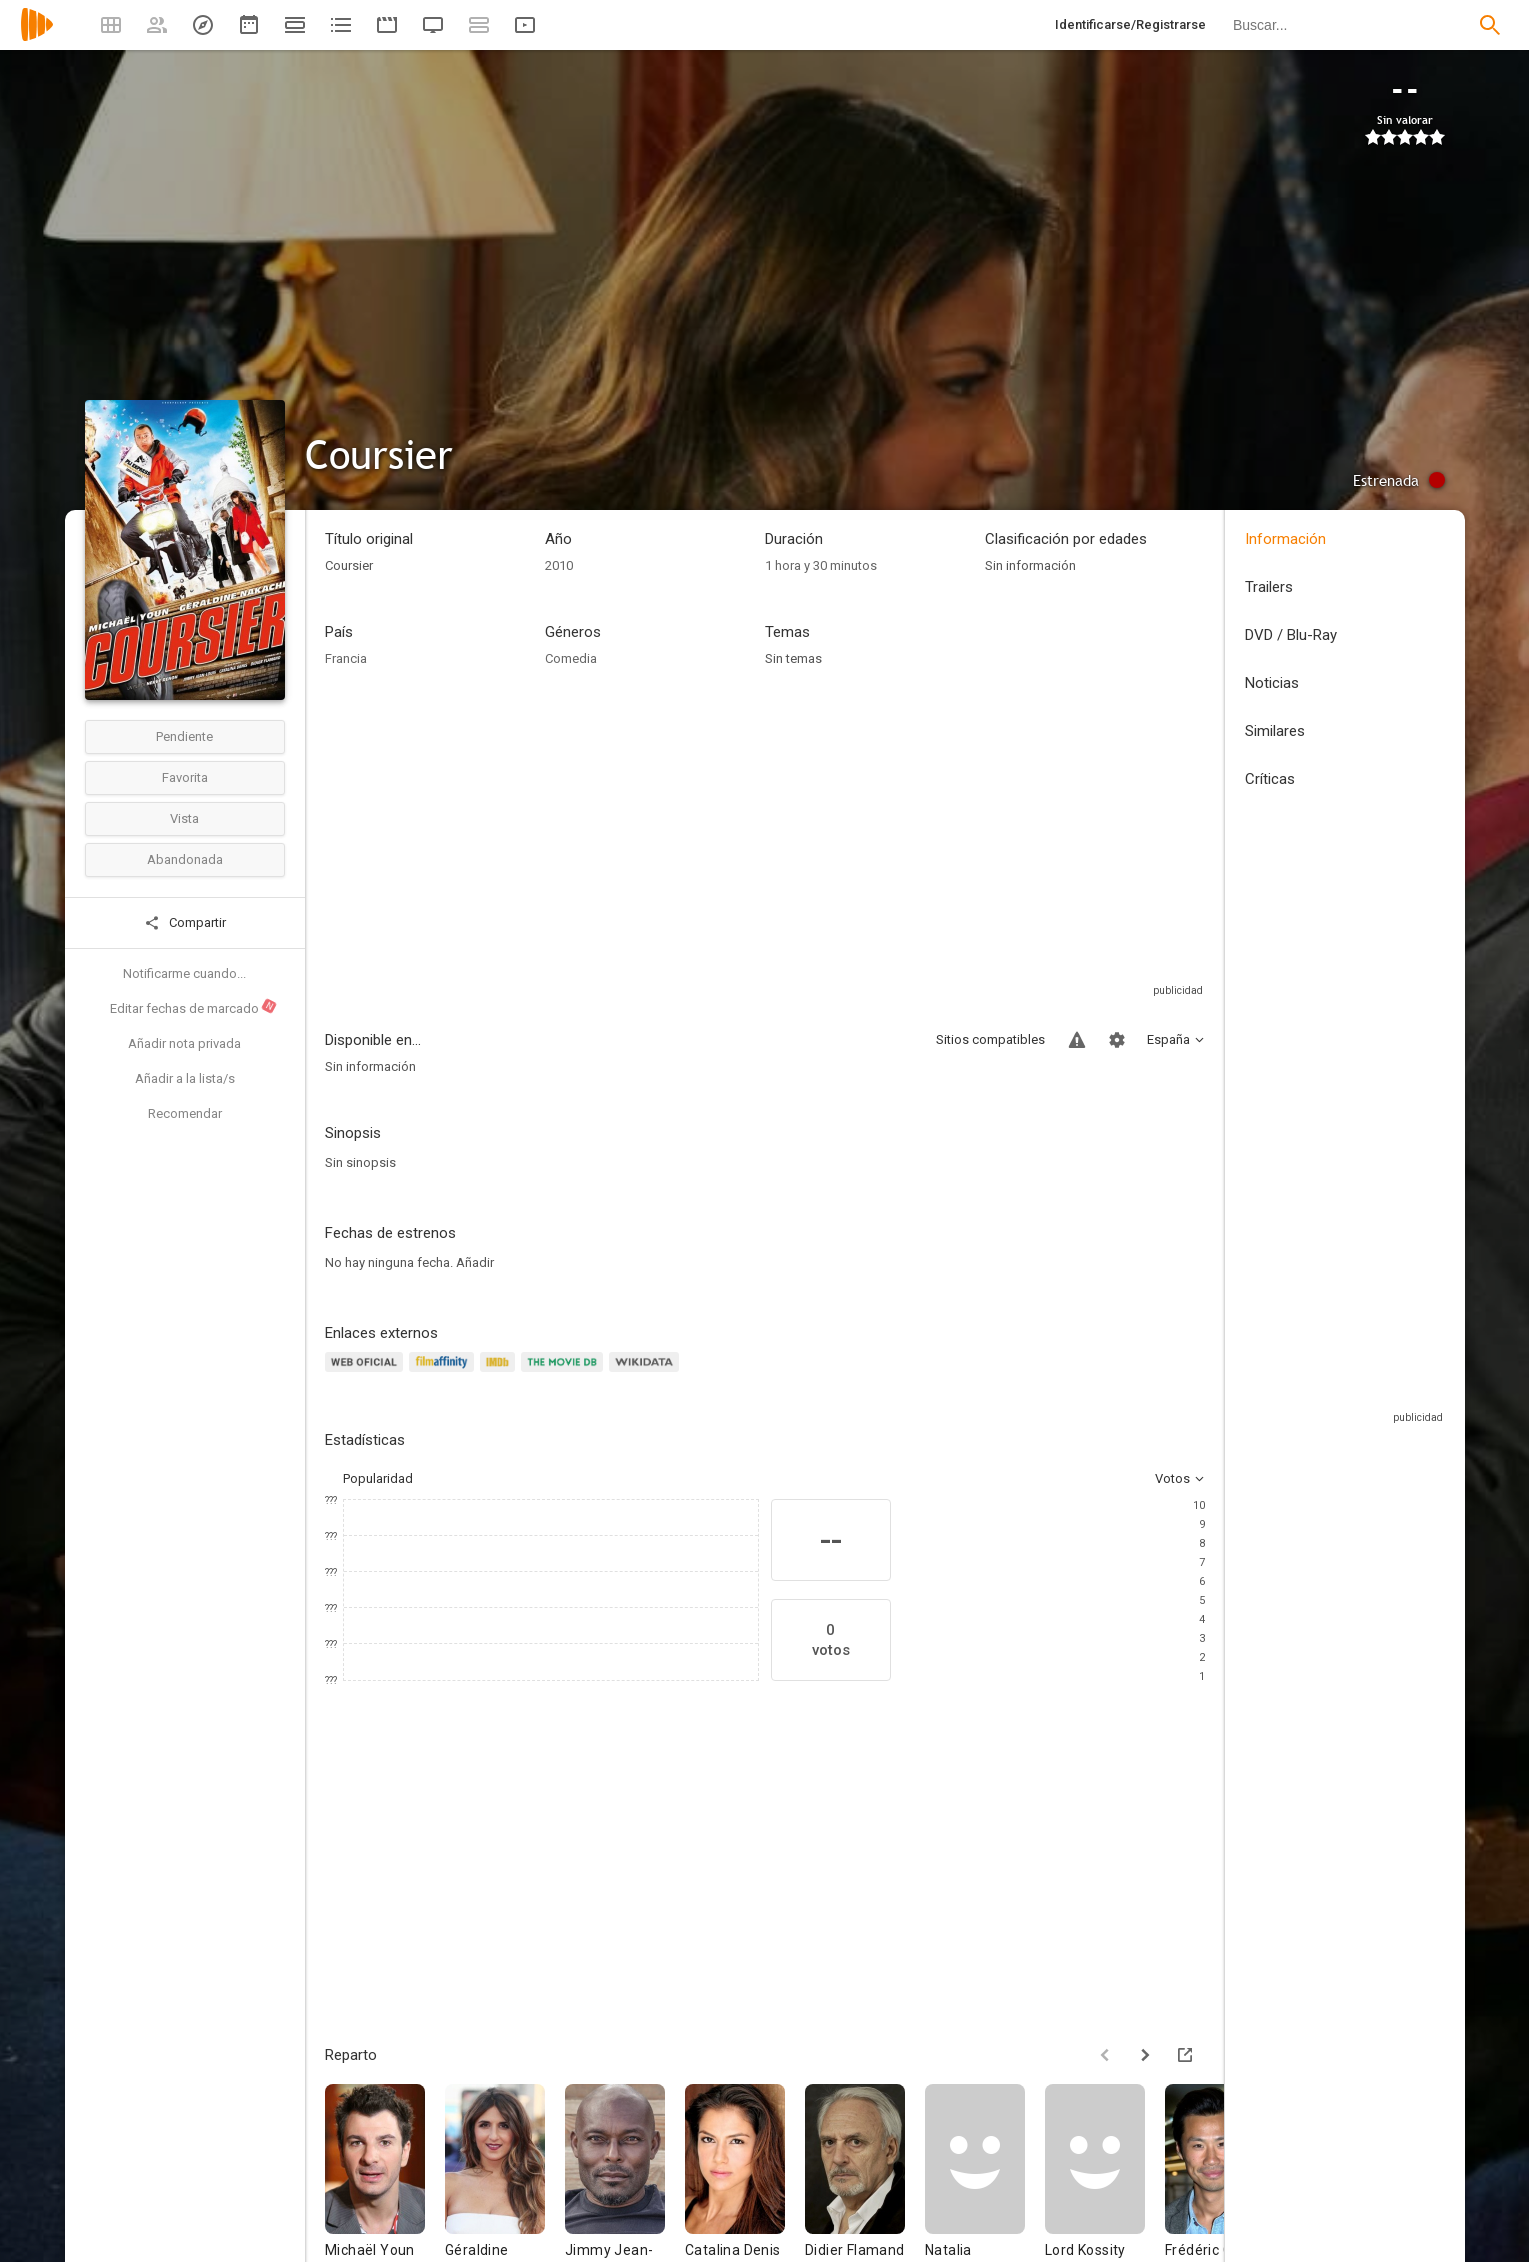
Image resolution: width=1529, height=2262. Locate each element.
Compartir (185, 923)
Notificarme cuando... (184, 973)
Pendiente (184, 736)
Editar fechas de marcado (193, 1007)
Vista (184, 818)
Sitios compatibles (990, 1039)
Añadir (475, 1262)
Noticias (1272, 683)
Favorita (185, 777)
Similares (1275, 731)
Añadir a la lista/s (185, 1078)
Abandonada (185, 859)
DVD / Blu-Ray (1291, 635)
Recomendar (185, 1113)
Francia (346, 658)
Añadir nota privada (184, 1043)
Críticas (1270, 779)
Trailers (1269, 587)
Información (1285, 539)
